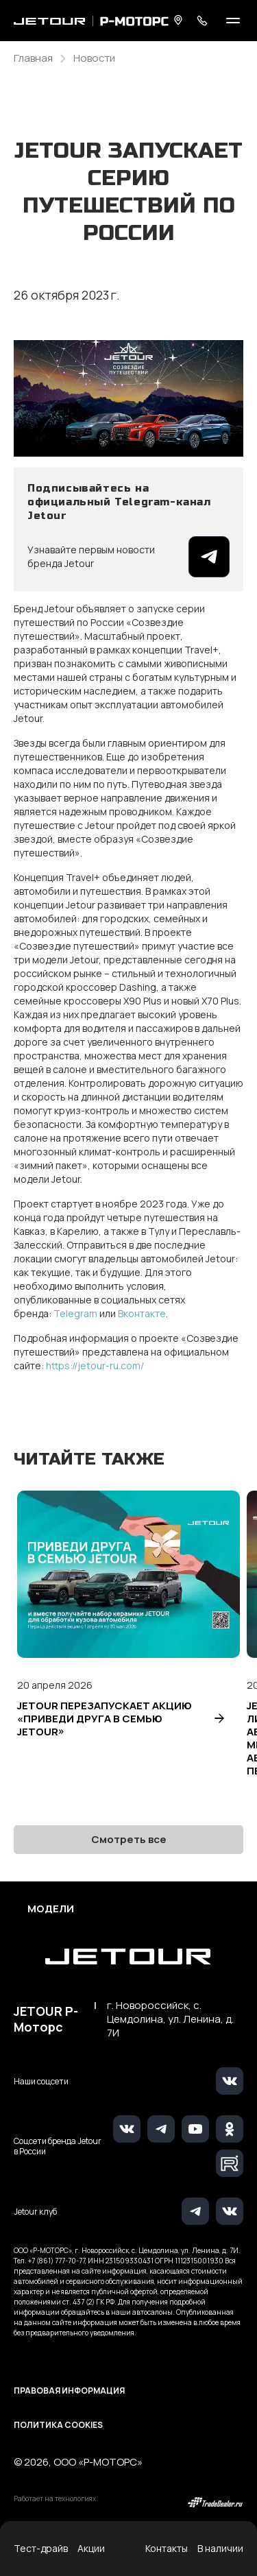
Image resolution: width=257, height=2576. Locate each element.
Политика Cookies (58, 2425)
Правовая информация (69, 2390)
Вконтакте (142, 1313)
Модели (50, 1909)
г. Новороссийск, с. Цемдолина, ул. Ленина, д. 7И (170, 2019)
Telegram (76, 1313)
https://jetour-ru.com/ (95, 1365)
